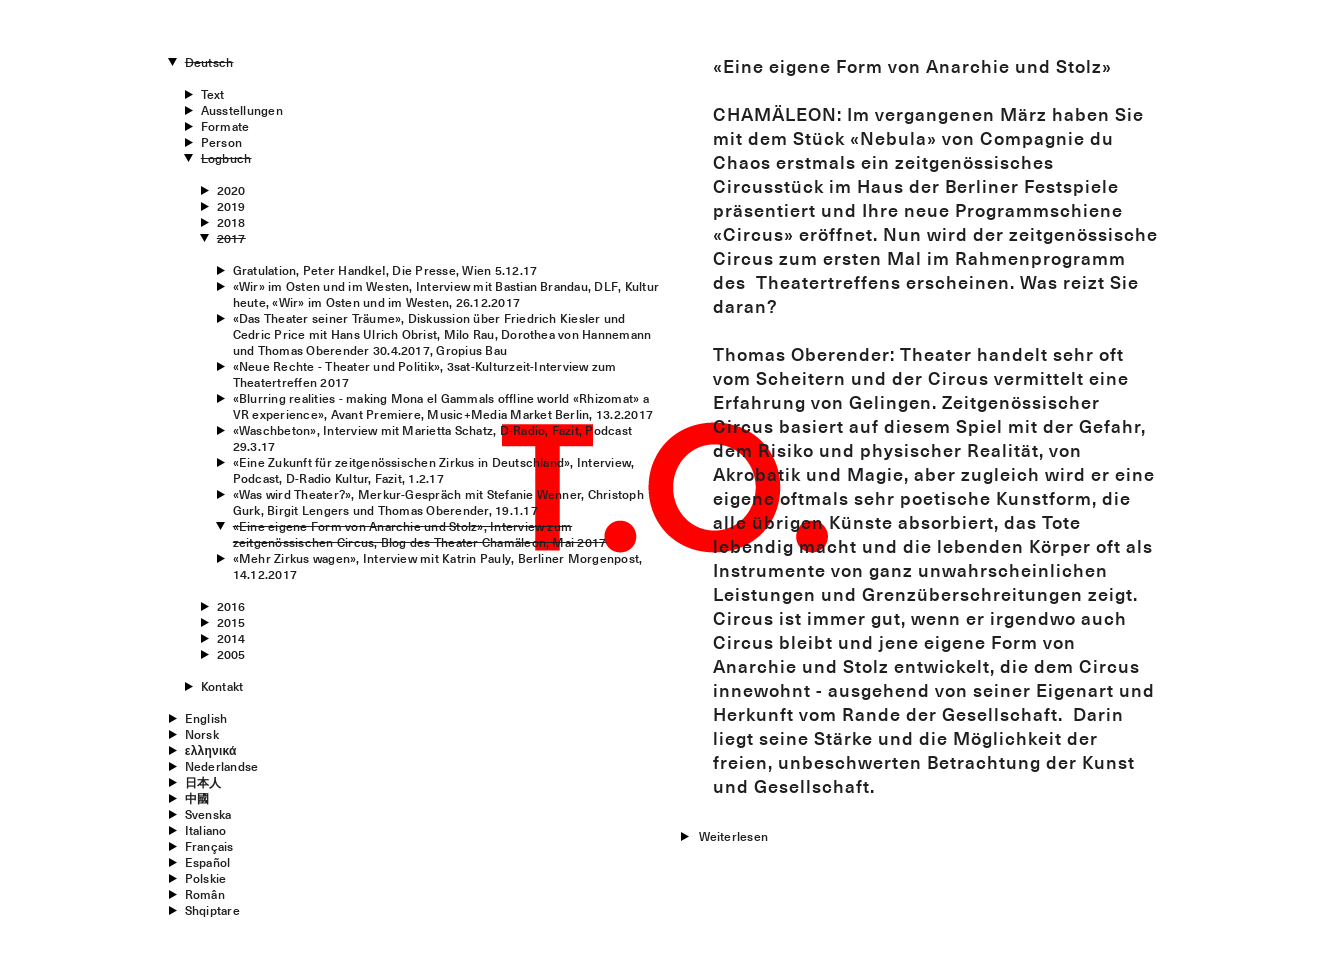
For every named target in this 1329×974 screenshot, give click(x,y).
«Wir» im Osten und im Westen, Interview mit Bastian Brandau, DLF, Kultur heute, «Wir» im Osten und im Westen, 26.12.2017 (446, 294)
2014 (231, 638)
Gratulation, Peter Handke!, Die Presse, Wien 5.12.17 (385, 270)
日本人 (203, 782)
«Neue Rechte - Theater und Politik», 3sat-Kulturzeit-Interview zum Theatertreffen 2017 (425, 374)
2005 (231, 654)
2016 (231, 606)
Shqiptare (212, 910)
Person (221, 142)
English (206, 718)
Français (209, 846)
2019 (231, 206)
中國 (197, 798)
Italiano (206, 830)
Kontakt (222, 686)
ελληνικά (211, 750)
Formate (225, 126)
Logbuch (226, 158)
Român (205, 894)
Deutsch (209, 62)
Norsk (202, 734)
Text (213, 94)
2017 (231, 238)
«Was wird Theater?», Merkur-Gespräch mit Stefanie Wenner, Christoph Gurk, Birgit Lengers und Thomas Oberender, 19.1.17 (438, 502)
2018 (231, 222)
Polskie (206, 878)
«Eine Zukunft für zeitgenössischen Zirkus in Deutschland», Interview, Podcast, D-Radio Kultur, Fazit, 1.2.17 (434, 470)
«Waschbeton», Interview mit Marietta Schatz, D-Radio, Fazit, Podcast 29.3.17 (432, 438)
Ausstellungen (242, 110)
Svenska (208, 814)
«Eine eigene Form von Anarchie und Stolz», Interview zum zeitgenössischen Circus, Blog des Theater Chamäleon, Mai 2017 (420, 534)
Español (208, 862)
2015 (231, 622)
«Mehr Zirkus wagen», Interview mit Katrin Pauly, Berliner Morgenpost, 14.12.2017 (438, 566)
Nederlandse (222, 766)
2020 (231, 190)
